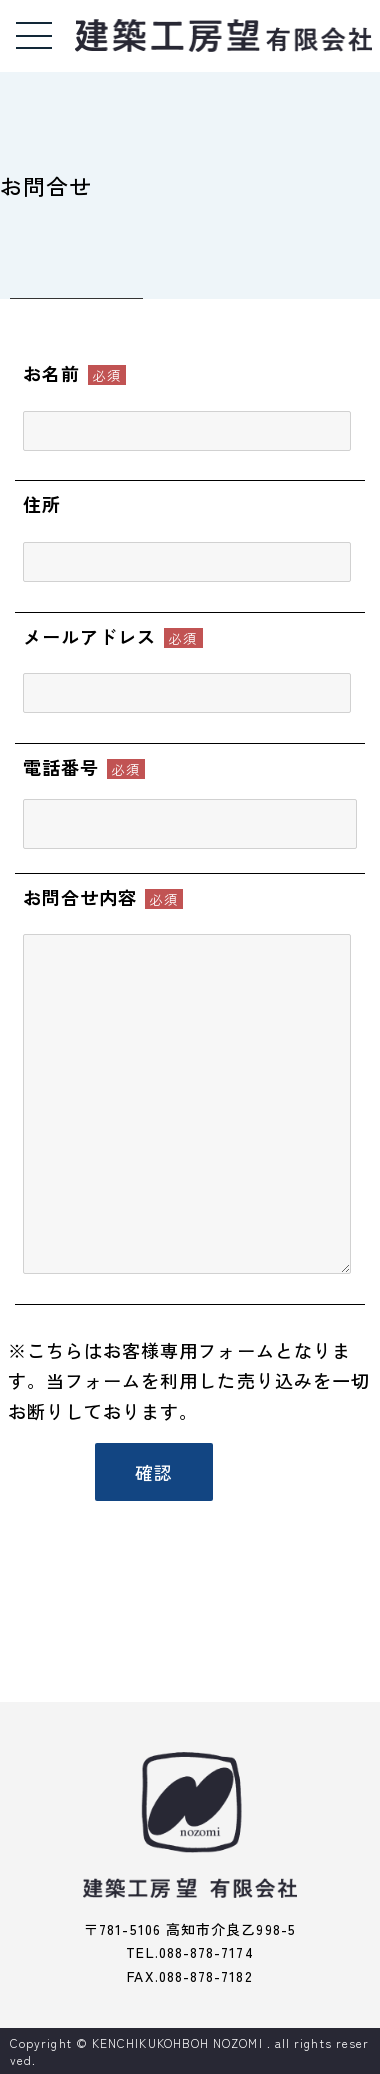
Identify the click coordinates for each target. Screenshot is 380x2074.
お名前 (51, 373)
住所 (42, 504)
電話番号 (61, 767)
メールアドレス (90, 636)
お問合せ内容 (80, 897)
